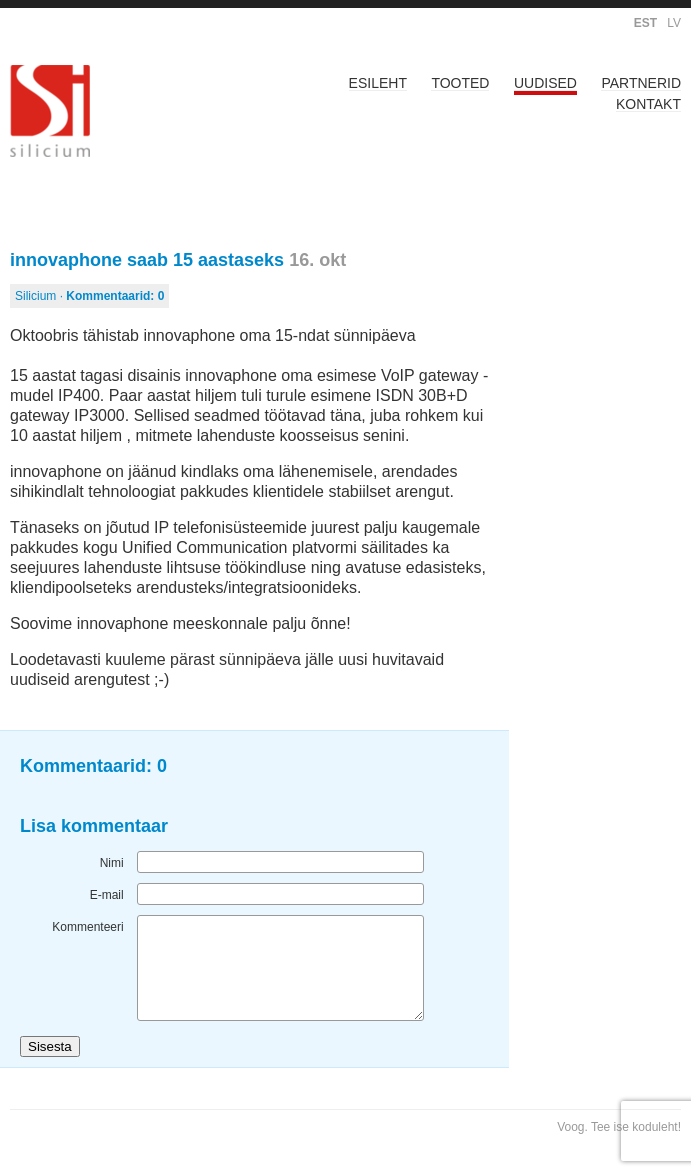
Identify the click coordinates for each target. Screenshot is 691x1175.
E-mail (107, 895)
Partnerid (641, 83)
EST (645, 23)
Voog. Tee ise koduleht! (619, 1127)
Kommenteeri (87, 927)
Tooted (460, 83)
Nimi (112, 863)
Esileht (378, 83)
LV (674, 23)
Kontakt (648, 104)
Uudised (545, 83)
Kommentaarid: (115, 296)
